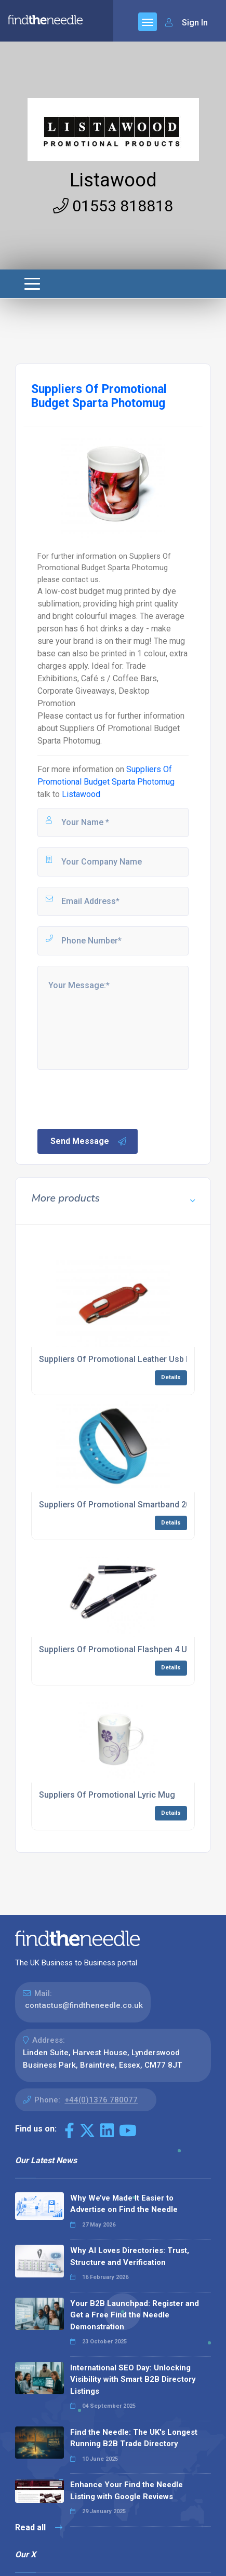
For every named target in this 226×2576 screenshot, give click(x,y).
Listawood (113, 180)
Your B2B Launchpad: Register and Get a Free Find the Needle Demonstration (134, 2315)
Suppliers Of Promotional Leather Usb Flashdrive (132, 1359)
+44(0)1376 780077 (101, 2100)
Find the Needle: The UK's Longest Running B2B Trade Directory (133, 2438)
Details (171, 1377)
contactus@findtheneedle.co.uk (84, 2005)
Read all (38, 2527)
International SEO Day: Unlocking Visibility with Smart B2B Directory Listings (133, 2379)
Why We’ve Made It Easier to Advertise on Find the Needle (124, 2204)
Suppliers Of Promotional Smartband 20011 (122, 1504)
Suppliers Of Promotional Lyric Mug (107, 1795)
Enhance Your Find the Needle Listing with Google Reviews (126, 2490)
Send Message (88, 1141)
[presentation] (115, 1098)
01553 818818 (113, 206)
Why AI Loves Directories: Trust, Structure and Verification (129, 2256)
